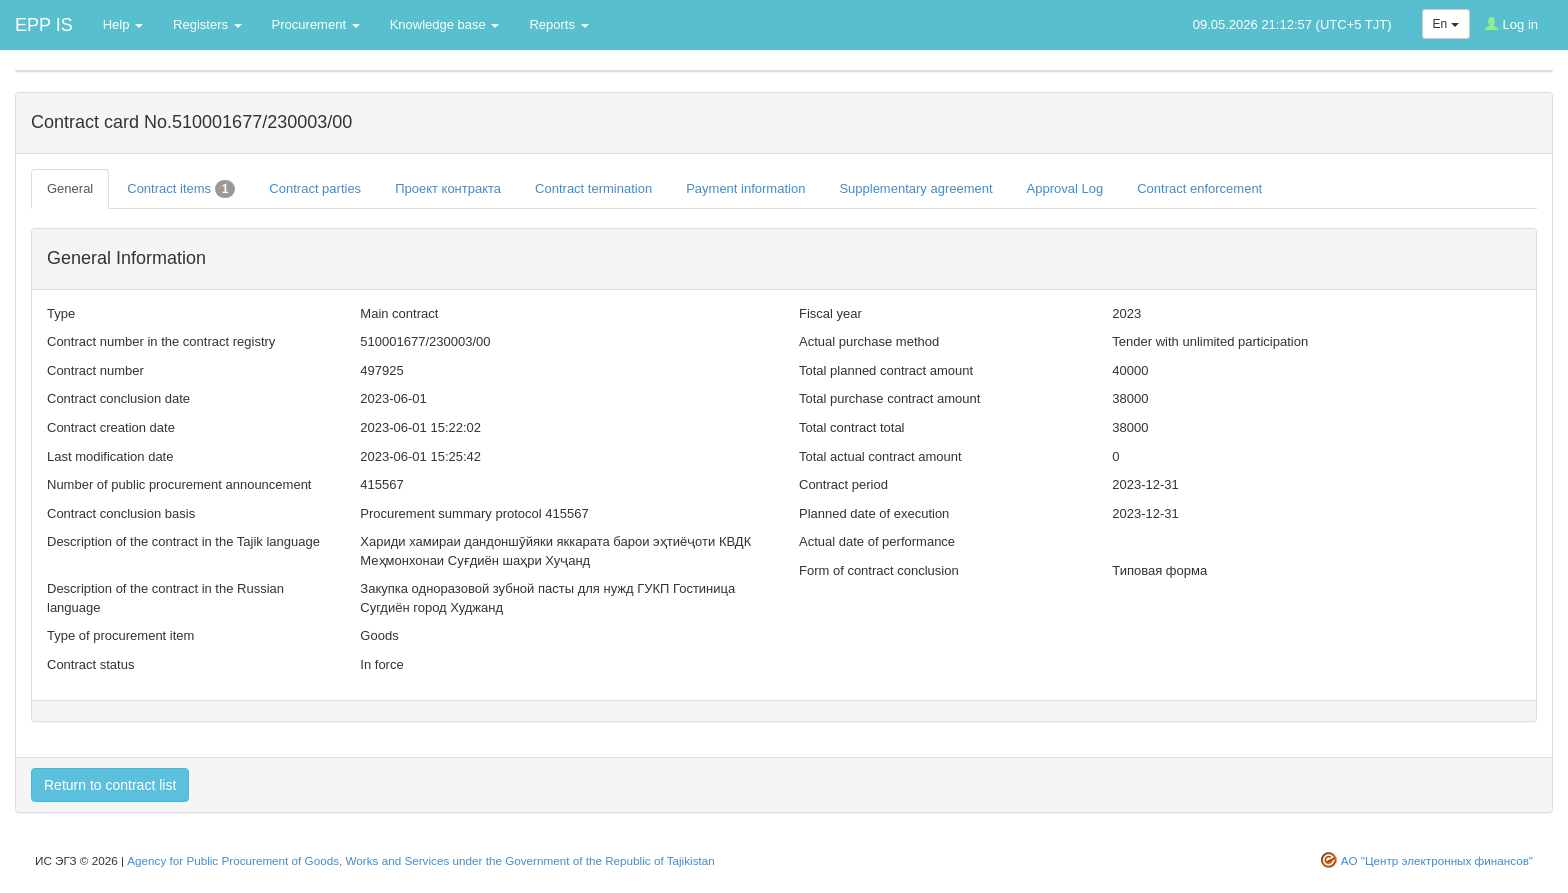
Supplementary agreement (915, 188)
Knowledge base (445, 24)
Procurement (316, 24)
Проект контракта (448, 188)
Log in (1511, 24)
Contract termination (593, 188)
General (70, 188)
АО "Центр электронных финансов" (1437, 860)
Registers (207, 24)
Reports (558, 24)
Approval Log (1065, 188)
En (1446, 24)
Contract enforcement (1199, 188)
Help (123, 24)
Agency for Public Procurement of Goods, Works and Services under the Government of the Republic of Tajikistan (420, 860)
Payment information (745, 188)
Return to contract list (110, 785)
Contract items (181, 189)
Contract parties (315, 188)
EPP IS (44, 25)
